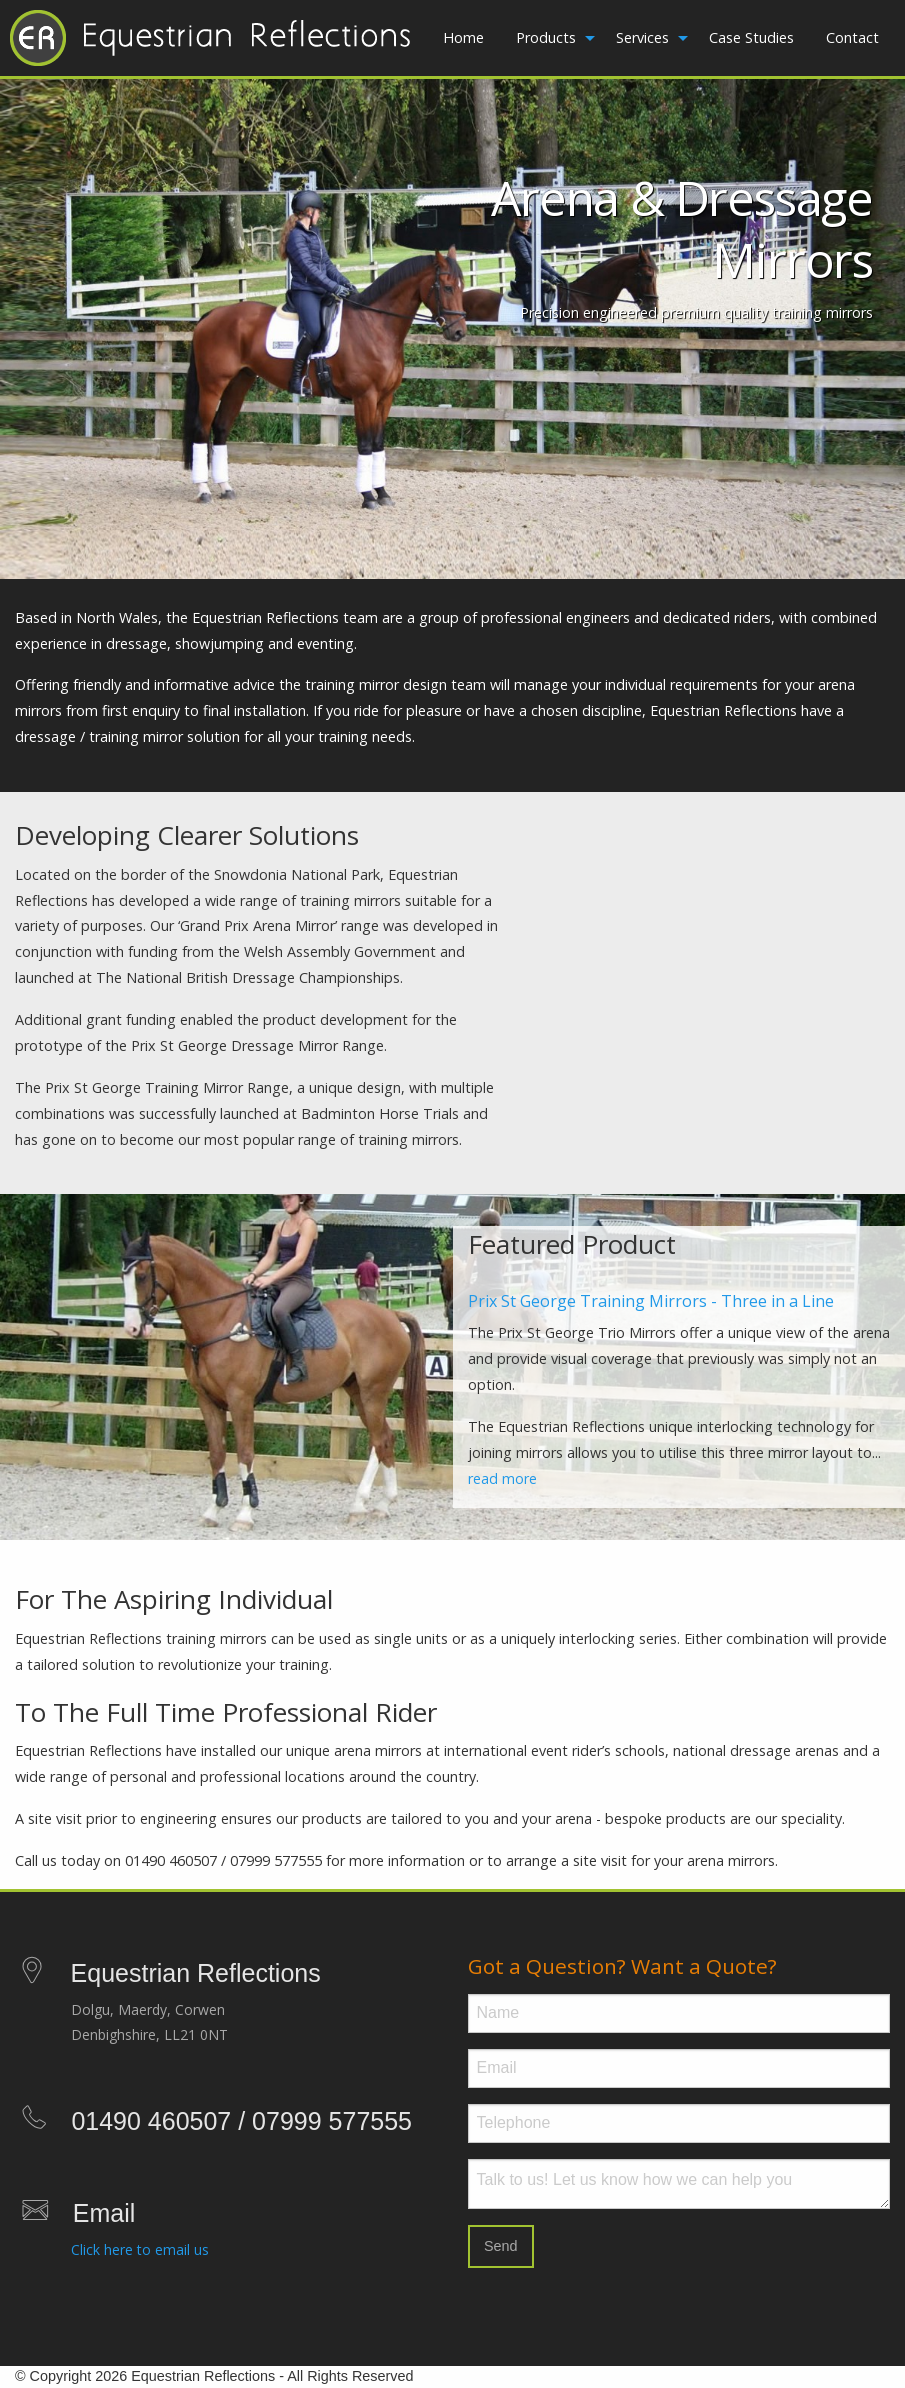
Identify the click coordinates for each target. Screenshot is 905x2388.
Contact (852, 37)
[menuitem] (463, 38)
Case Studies (751, 37)
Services (642, 37)
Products (546, 37)
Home (463, 37)
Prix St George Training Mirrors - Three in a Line (651, 1301)
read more (502, 1478)
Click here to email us (140, 2249)
